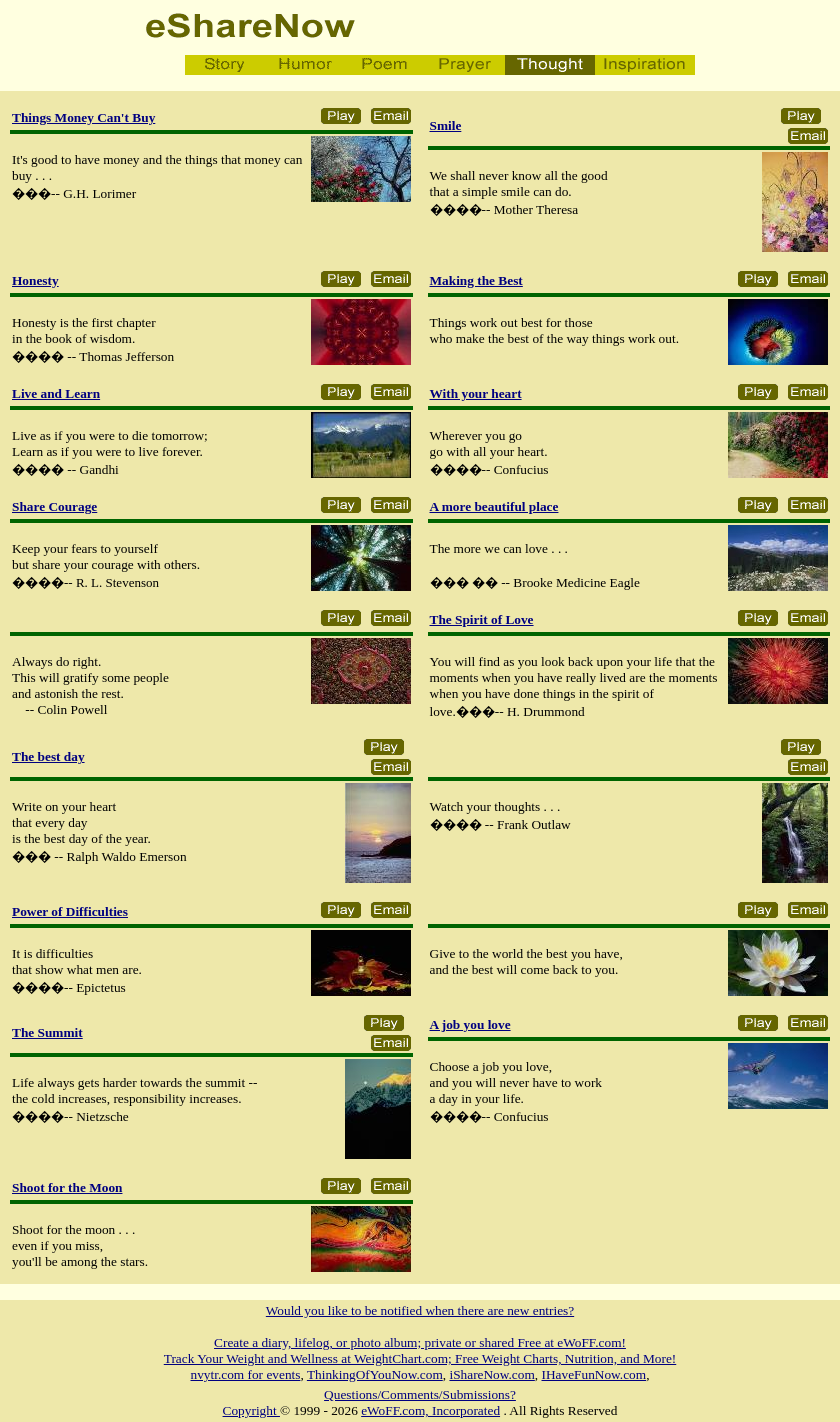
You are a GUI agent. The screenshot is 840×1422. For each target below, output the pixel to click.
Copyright (251, 1410)
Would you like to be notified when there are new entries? (420, 1310)
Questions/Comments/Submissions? (420, 1394)
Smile (446, 125)
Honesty (35, 280)
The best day (48, 756)
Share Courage (54, 506)
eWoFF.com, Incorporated (430, 1410)
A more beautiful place (494, 506)
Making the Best (476, 280)
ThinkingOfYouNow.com (375, 1374)
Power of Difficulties (70, 911)
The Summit (47, 1032)
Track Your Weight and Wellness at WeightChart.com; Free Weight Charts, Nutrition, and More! (420, 1358)
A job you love (470, 1024)
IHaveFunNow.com (594, 1374)
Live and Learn (56, 393)
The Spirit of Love (482, 619)
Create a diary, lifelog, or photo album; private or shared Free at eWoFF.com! (420, 1342)
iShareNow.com (491, 1374)
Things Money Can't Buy (83, 117)
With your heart (476, 393)
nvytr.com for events (246, 1374)
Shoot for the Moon (67, 1187)
